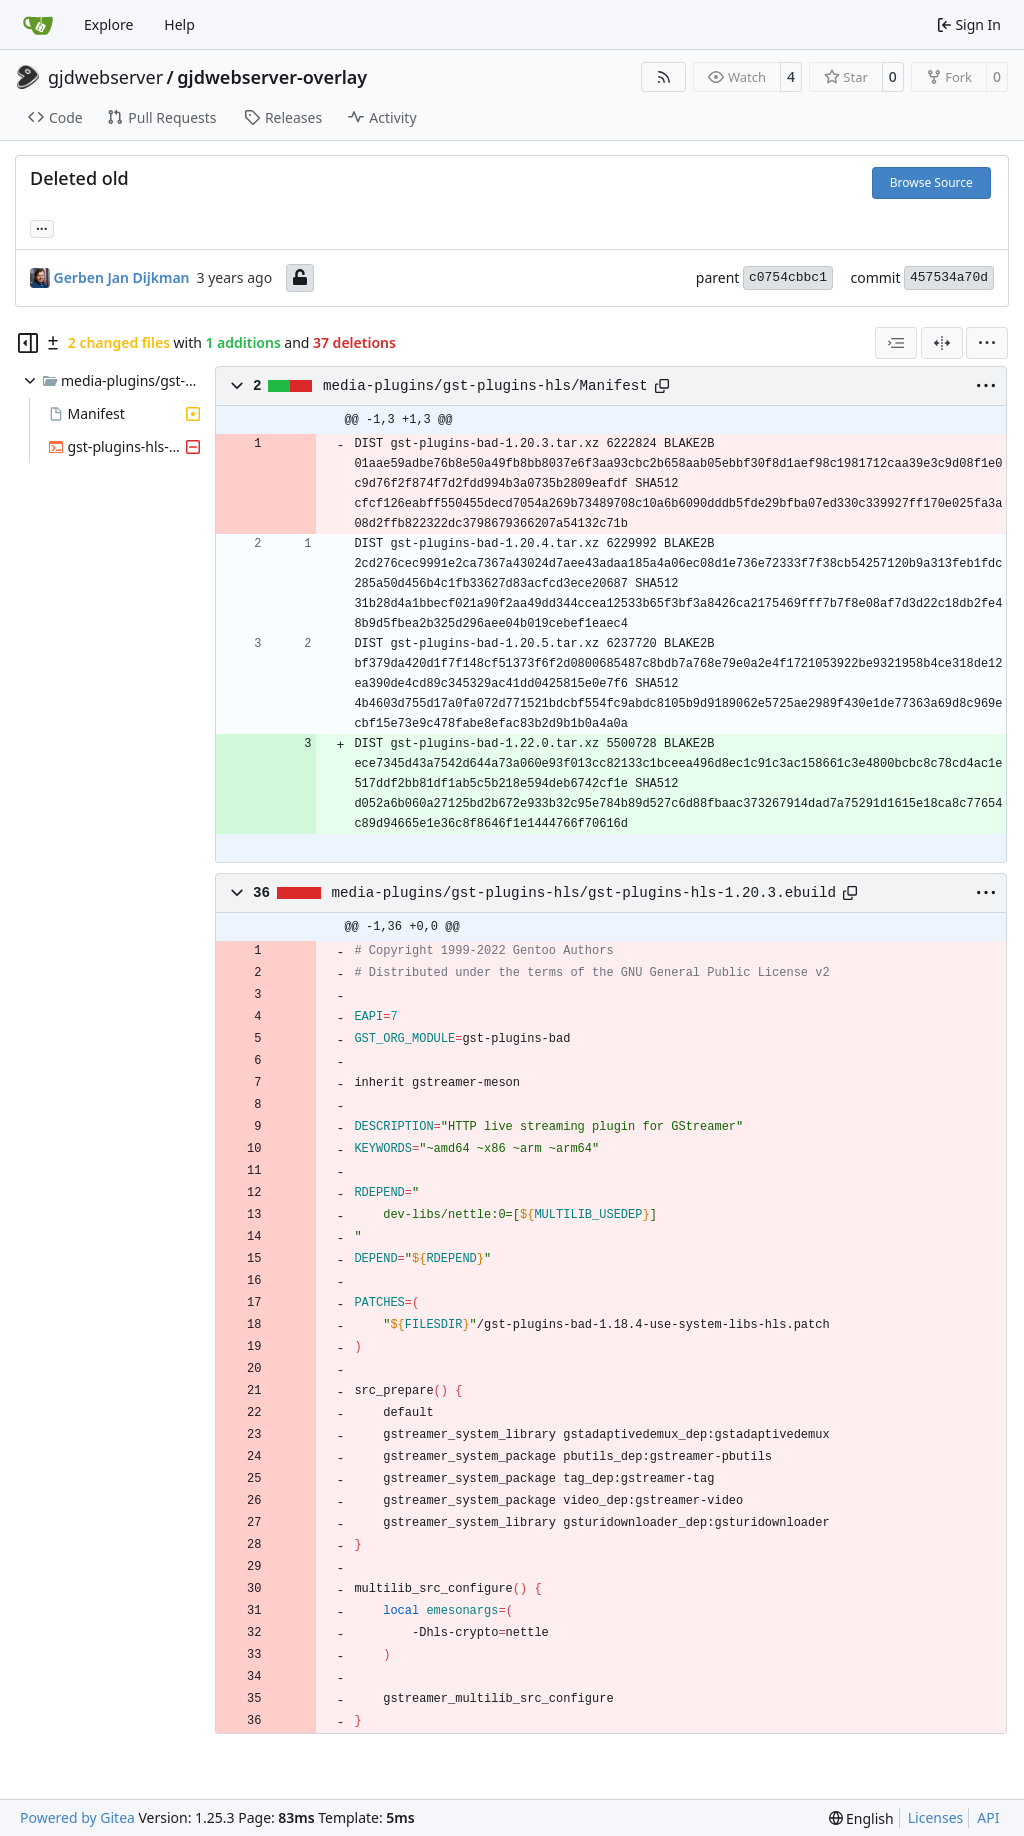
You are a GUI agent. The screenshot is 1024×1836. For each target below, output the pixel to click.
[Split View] (942, 343)
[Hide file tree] (28, 343)
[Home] (38, 25)
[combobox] (896, 343)
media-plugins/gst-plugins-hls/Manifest (485, 386)
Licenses (936, 1817)
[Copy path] (662, 386)
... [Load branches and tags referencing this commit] (42, 227)
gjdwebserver (105, 77)
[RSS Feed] (664, 77)
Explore (108, 24)
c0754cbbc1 (788, 277)
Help (179, 24)
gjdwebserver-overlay (272, 77)
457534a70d (949, 277)
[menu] (987, 343)
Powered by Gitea (77, 1817)
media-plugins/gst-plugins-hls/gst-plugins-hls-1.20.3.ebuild (584, 893)
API (988, 1817)
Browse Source (931, 182)
